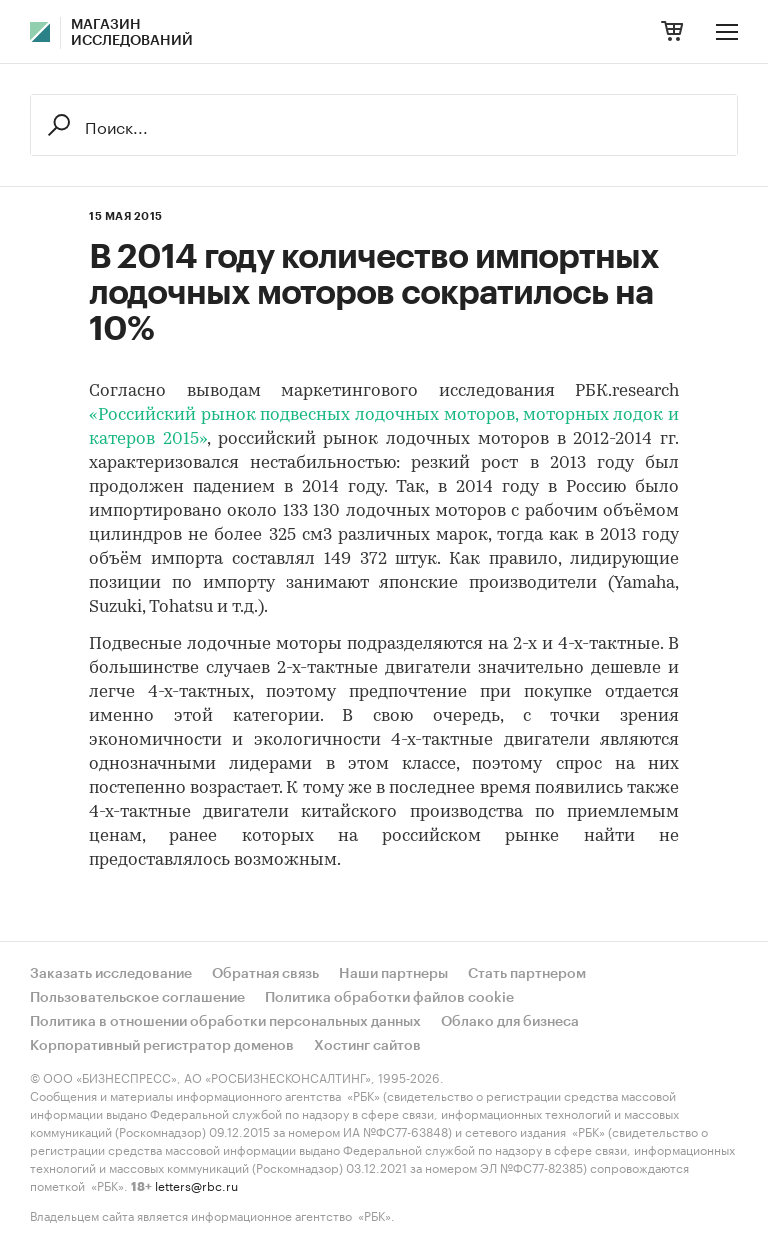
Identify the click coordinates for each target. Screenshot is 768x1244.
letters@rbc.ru (196, 1184)
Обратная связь (265, 974)
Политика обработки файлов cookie (389, 998)
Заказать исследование (111, 974)
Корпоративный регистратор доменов (162, 1046)
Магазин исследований (132, 33)
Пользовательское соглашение (137, 998)
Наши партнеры (393, 974)
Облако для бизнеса (510, 1022)
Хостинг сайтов (367, 1046)
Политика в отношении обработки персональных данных (225, 1022)
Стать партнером (527, 974)
